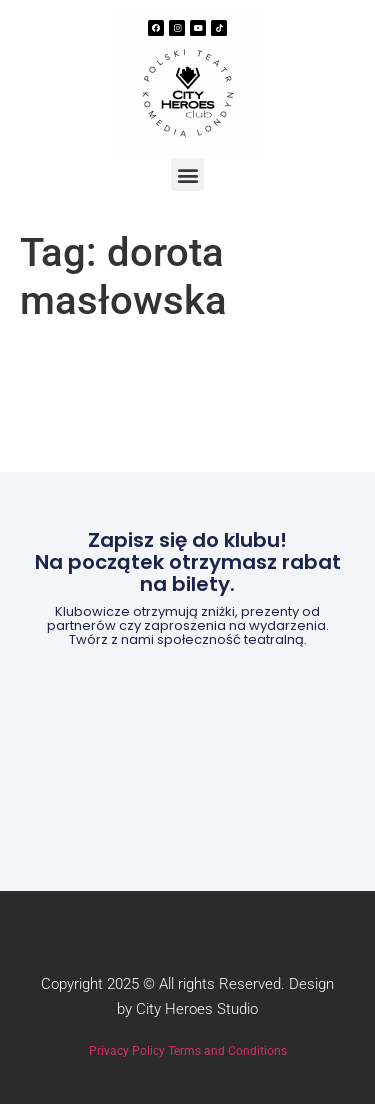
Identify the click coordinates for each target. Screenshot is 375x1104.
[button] (187, 174)
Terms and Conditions (227, 1051)
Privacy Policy (127, 1051)
